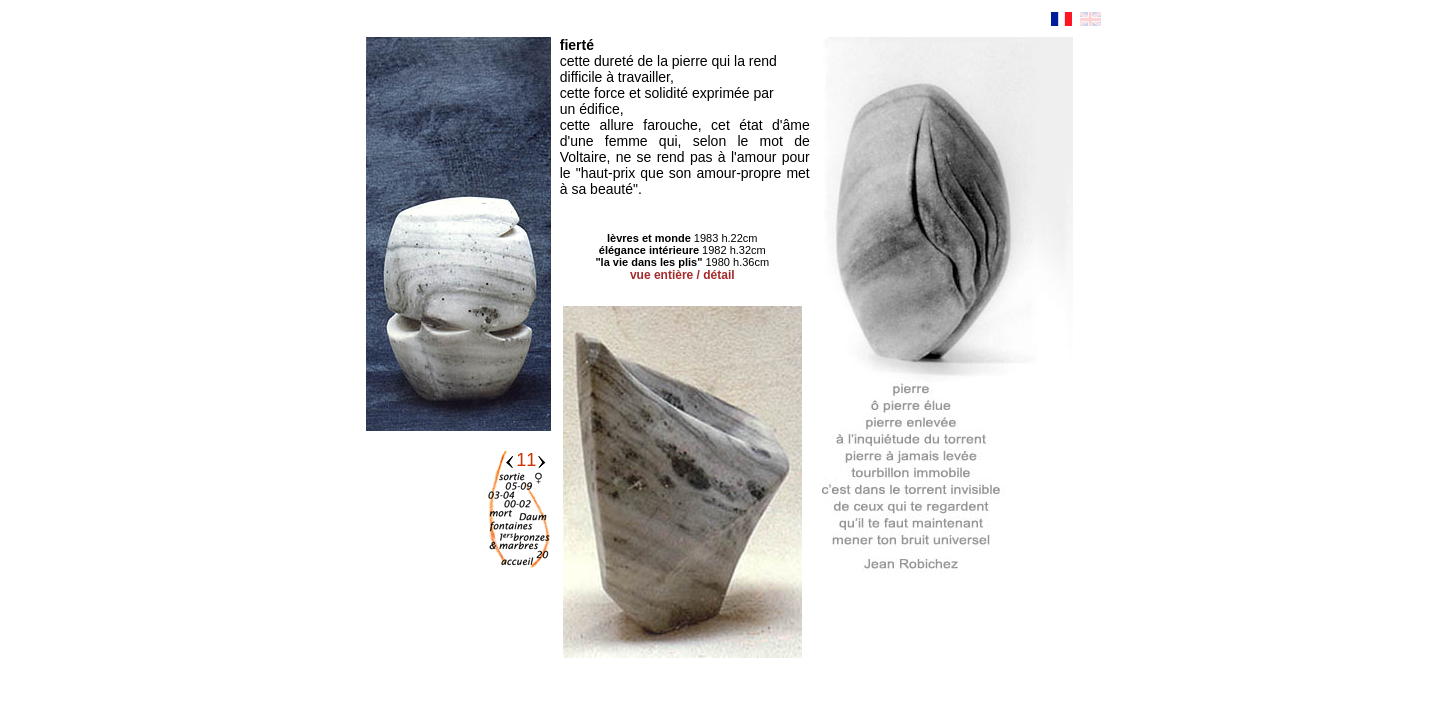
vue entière (661, 275)
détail (718, 275)
